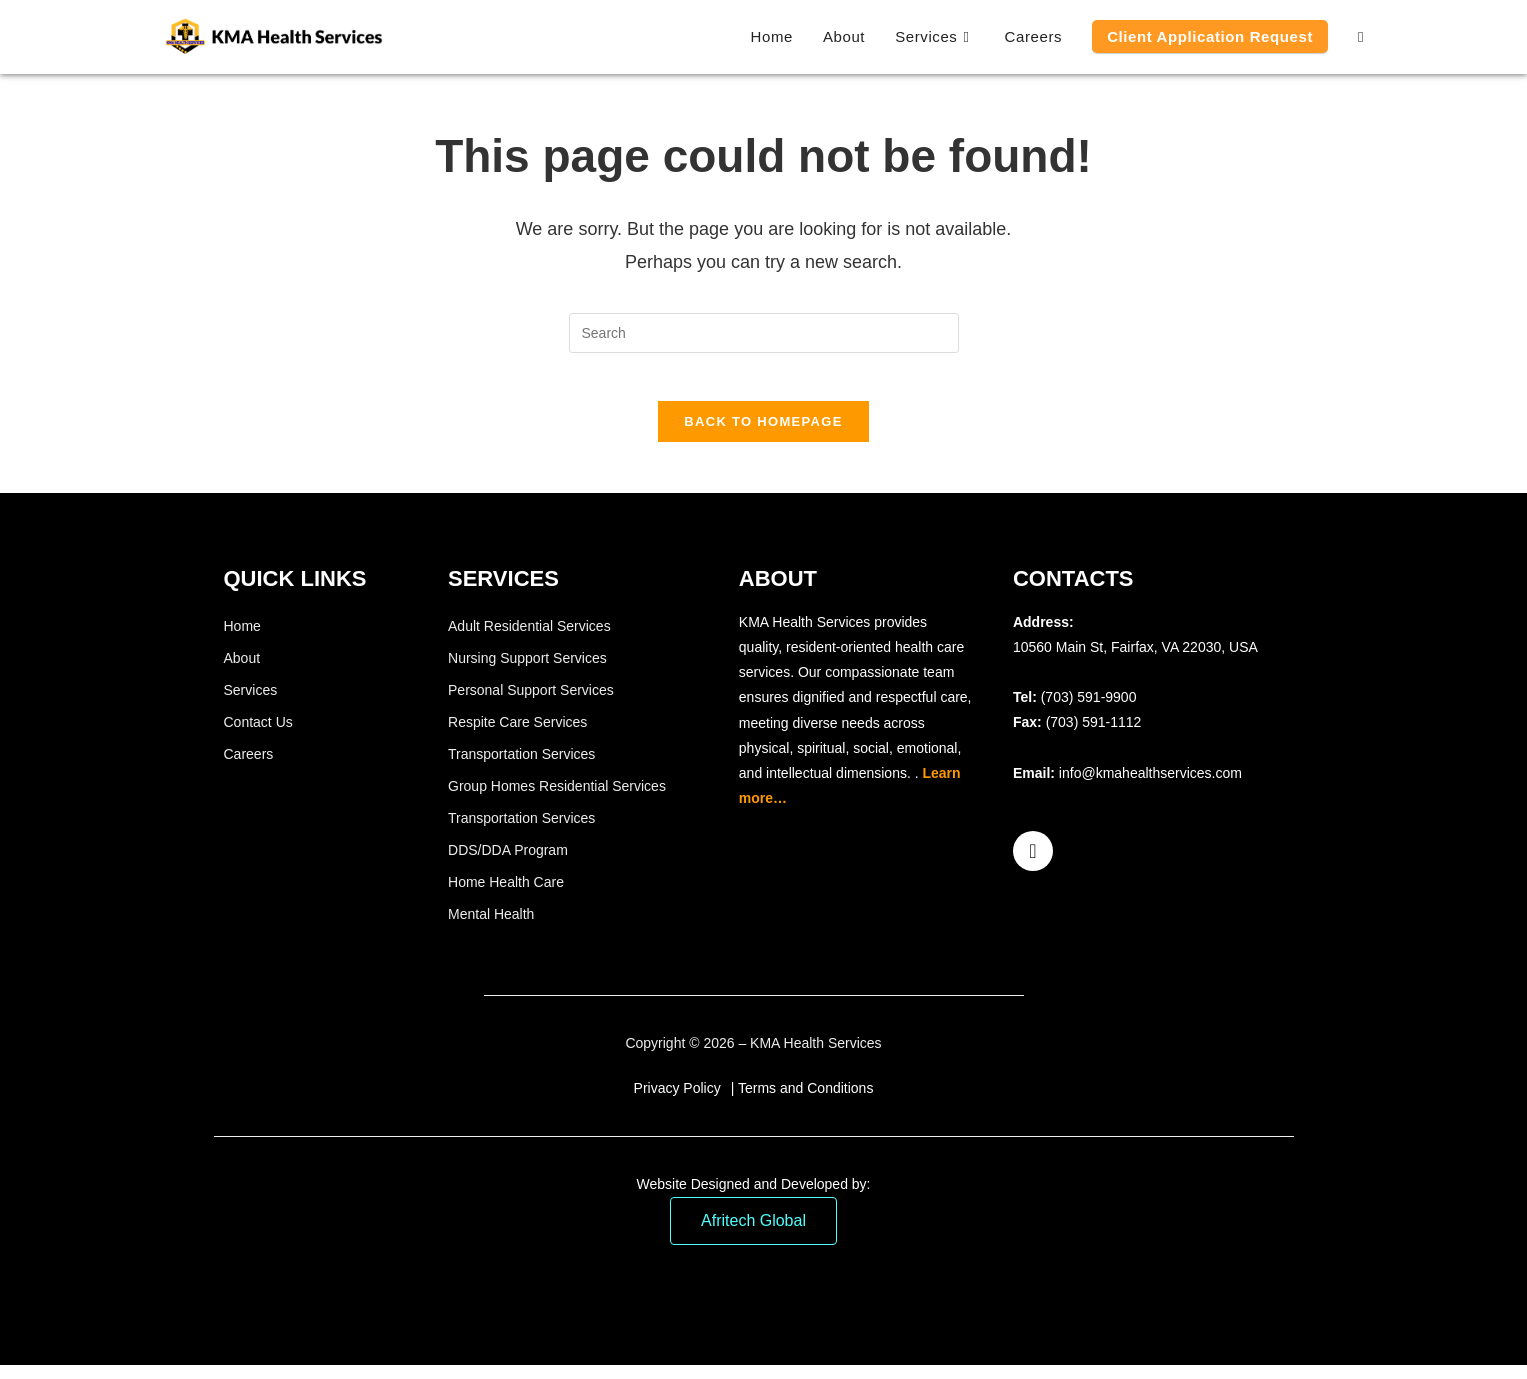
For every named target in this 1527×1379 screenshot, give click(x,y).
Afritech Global (753, 1234)
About (242, 671)
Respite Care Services (517, 735)
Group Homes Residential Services (557, 799)
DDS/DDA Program (508, 863)
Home (242, 639)
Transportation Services (521, 767)
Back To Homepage (763, 434)
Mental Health (491, 927)
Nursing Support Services (527, 671)
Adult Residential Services (529, 639)
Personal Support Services (531, 703)
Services (251, 703)
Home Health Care (506, 895)
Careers (249, 767)
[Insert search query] (764, 333)
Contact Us (258, 735)
